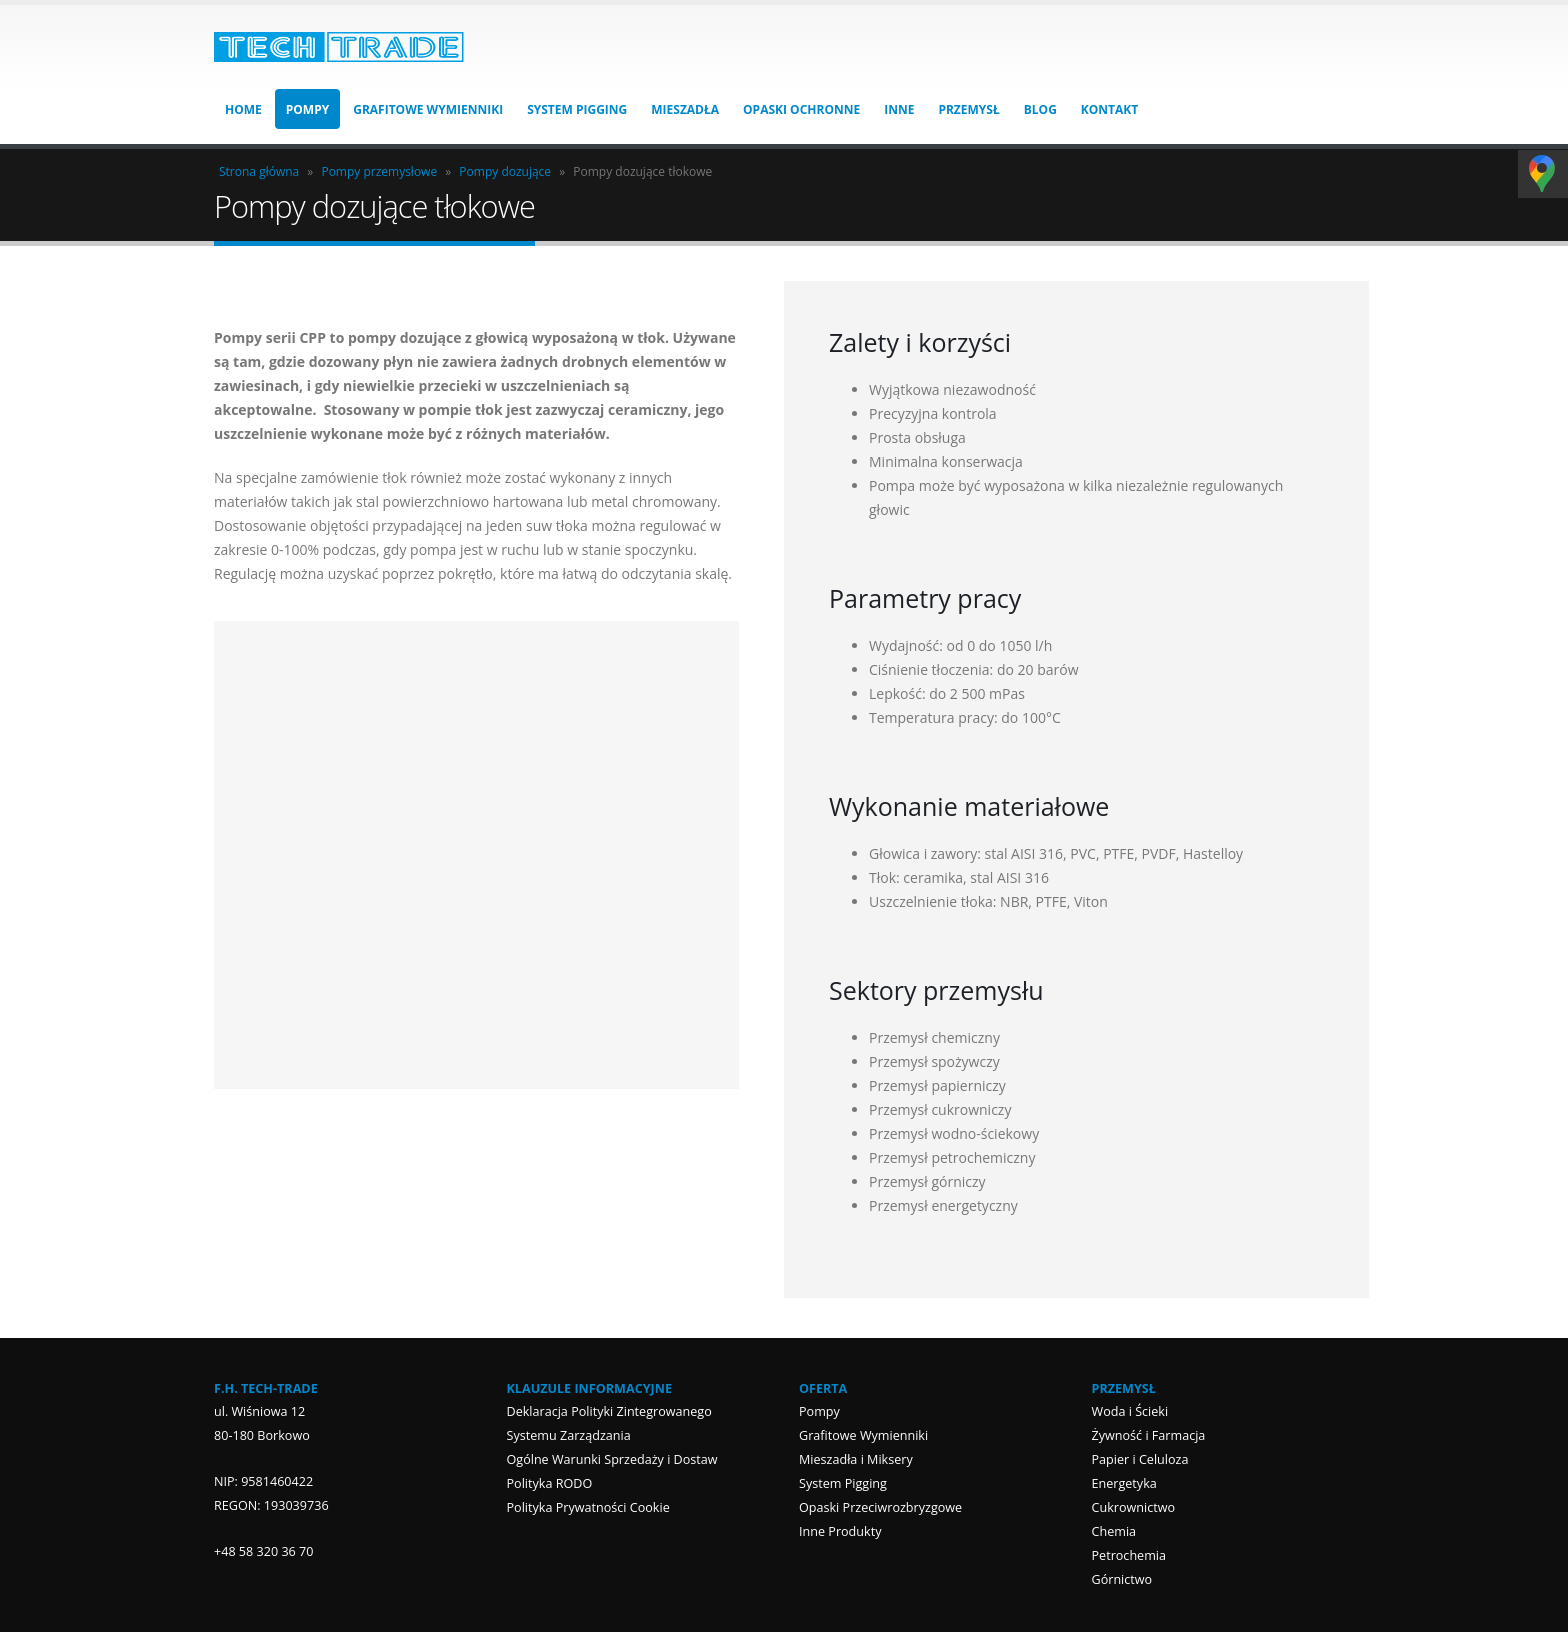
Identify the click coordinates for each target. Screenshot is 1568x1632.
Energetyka (1124, 1483)
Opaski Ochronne (801, 109)
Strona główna (259, 171)
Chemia (1114, 1531)
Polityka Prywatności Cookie (588, 1507)
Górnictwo (1122, 1579)
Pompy (307, 109)
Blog (1040, 109)
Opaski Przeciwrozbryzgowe (880, 1507)
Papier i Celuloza (1140, 1459)
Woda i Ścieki (1130, 1411)
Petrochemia (1129, 1555)
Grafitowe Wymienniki (428, 109)
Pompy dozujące (505, 171)
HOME (243, 109)
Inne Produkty (840, 1531)
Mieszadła (685, 109)
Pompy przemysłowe (379, 171)
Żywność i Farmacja (1149, 1435)
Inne (899, 109)
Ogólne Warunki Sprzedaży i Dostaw (612, 1459)
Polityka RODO (550, 1483)
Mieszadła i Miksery (856, 1459)
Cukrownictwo (1134, 1507)
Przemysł (968, 109)
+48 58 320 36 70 (264, 1551)
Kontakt (1109, 109)
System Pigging (577, 109)
